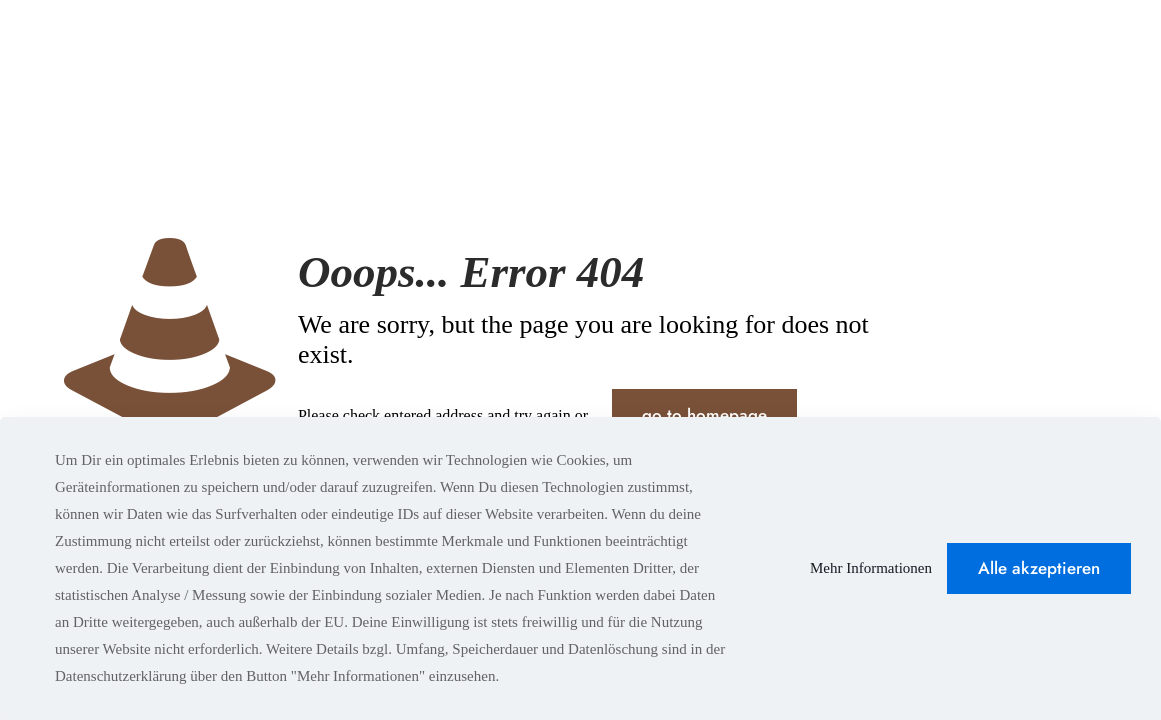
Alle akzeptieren (1039, 568)
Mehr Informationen (871, 568)
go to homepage (704, 415)
